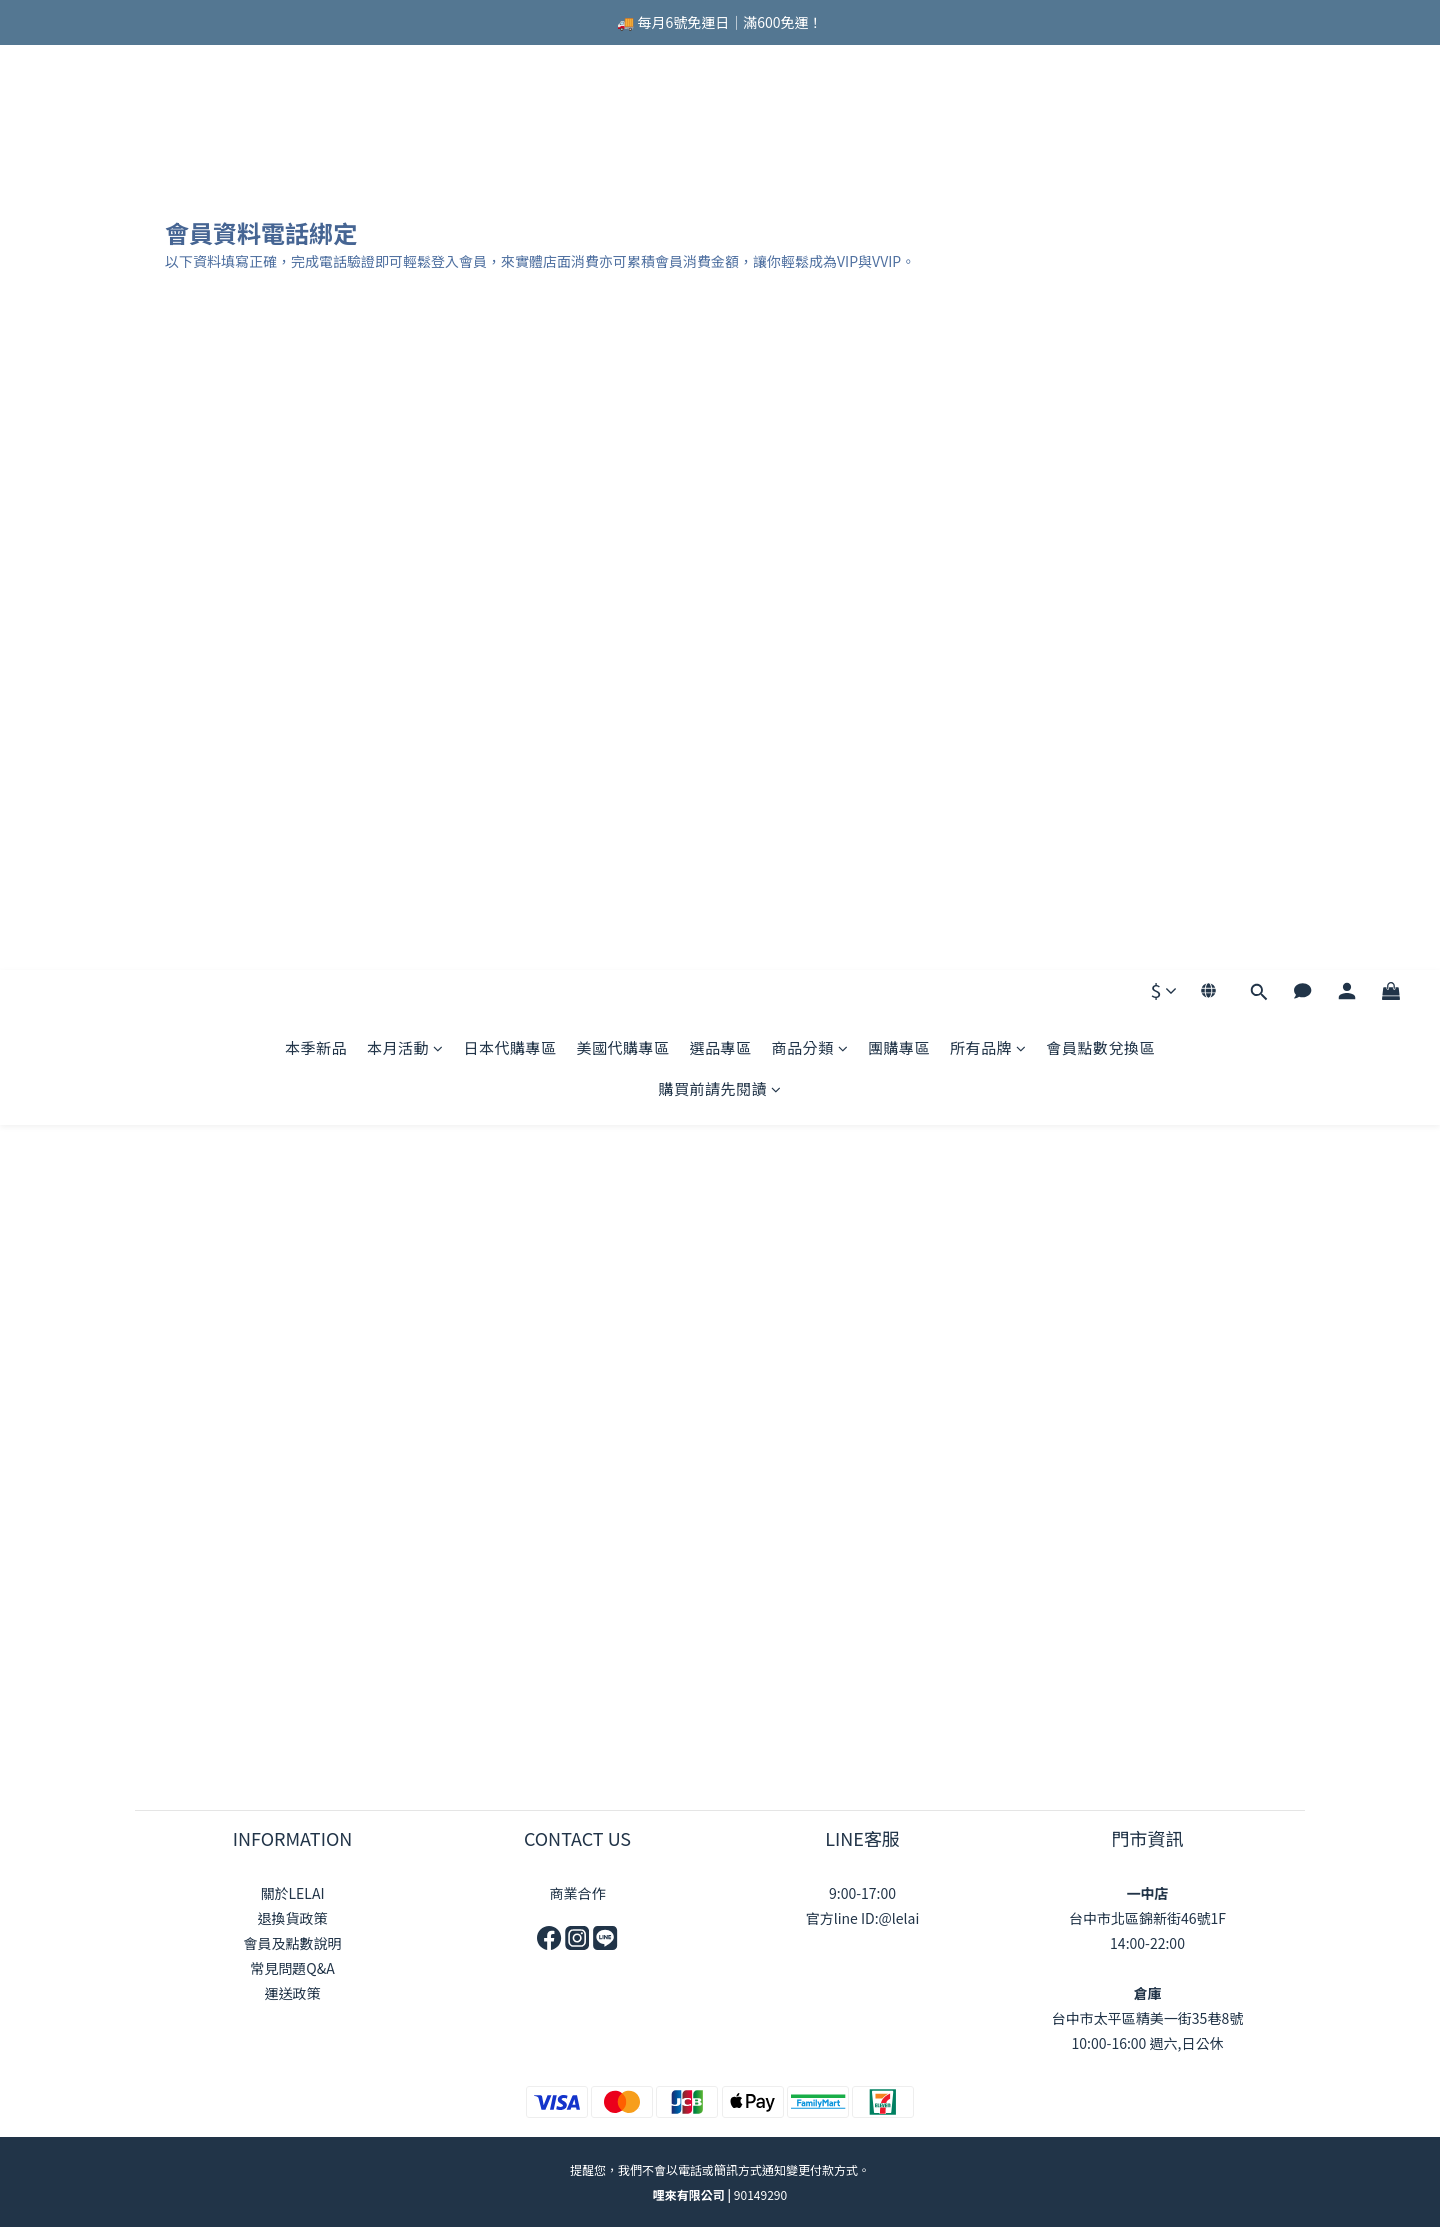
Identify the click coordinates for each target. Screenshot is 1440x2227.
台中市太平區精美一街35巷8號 (1147, 2018)
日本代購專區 (509, 122)
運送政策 (293, 1993)
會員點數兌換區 (1101, 122)
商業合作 (578, 1893)
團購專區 (899, 122)
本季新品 (316, 122)
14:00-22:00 (1147, 1943)
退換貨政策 (293, 1918)
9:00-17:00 (862, 1893)
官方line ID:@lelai (863, 1918)
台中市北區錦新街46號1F (1147, 1918)
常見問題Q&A (292, 1968)
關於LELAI (292, 1893)
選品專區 (720, 122)
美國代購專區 (622, 122)
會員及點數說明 (293, 1943)
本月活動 (405, 122)
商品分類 (810, 122)
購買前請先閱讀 (719, 163)
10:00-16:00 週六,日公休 (1148, 2043)
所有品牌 (988, 122)
